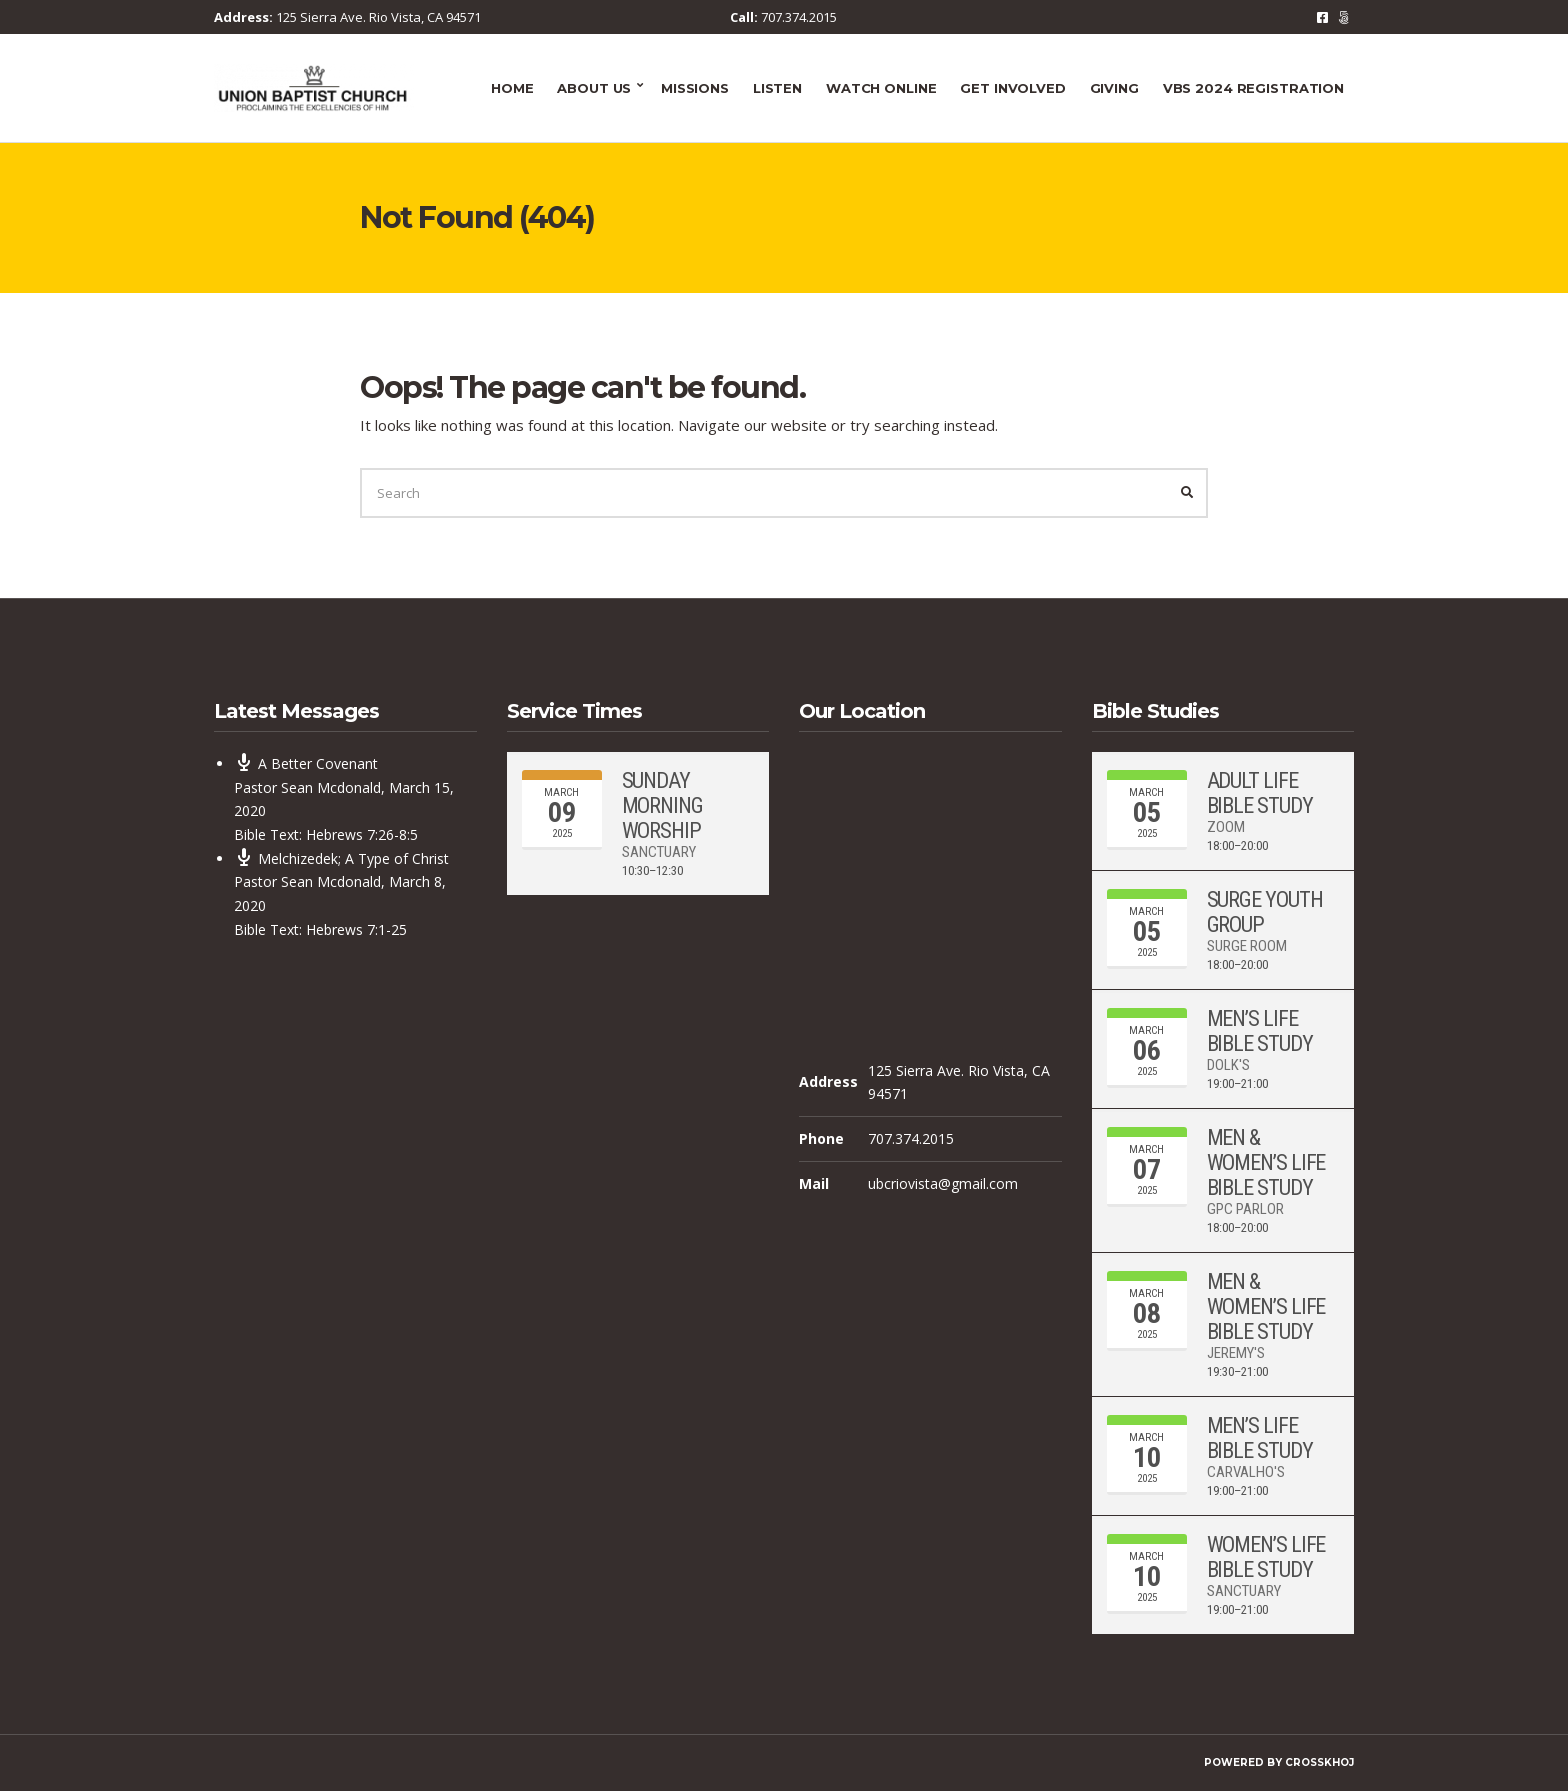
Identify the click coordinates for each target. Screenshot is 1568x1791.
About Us (594, 88)
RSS (1343, 17)
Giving (1114, 88)
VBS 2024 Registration (1253, 88)
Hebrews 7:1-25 (356, 929)
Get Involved (1012, 88)
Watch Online (881, 88)
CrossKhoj (1319, 1762)
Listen (777, 88)
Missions (695, 88)
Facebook (1322, 17)
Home (512, 88)
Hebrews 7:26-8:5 (362, 834)
